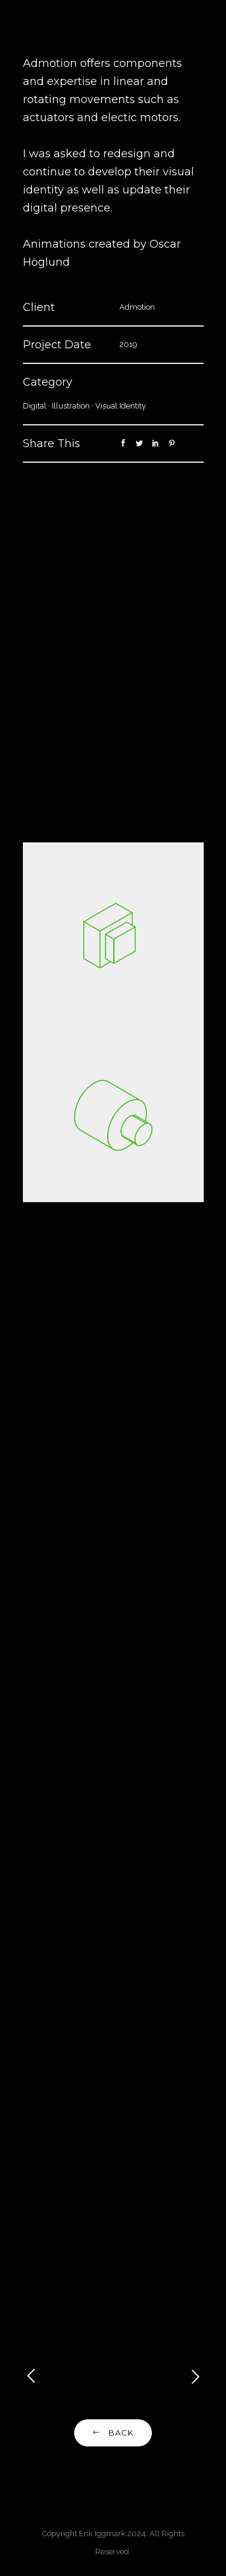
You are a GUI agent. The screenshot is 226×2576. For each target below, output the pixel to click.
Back (113, 2433)
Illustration (71, 405)
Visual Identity (120, 405)
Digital (34, 405)
